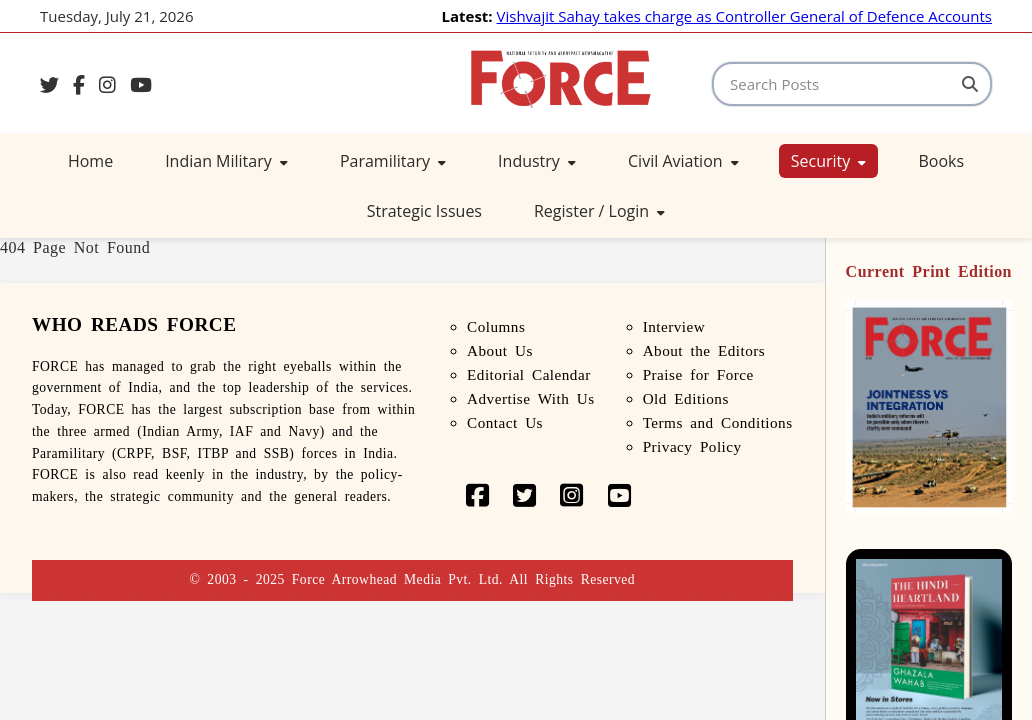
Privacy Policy (692, 446)
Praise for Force (698, 374)
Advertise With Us (531, 398)
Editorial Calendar (529, 374)
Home (90, 161)
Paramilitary (393, 161)
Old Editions (686, 398)
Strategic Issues (424, 211)
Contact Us (505, 422)
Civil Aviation (683, 161)
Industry (537, 161)
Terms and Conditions (718, 422)
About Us (500, 350)
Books (941, 161)
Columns (496, 326)
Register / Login (599, 211)
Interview (674, 326)
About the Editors (704, 350)
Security (829, 161)
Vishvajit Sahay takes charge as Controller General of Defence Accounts (744, 16)
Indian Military (226, 161)
